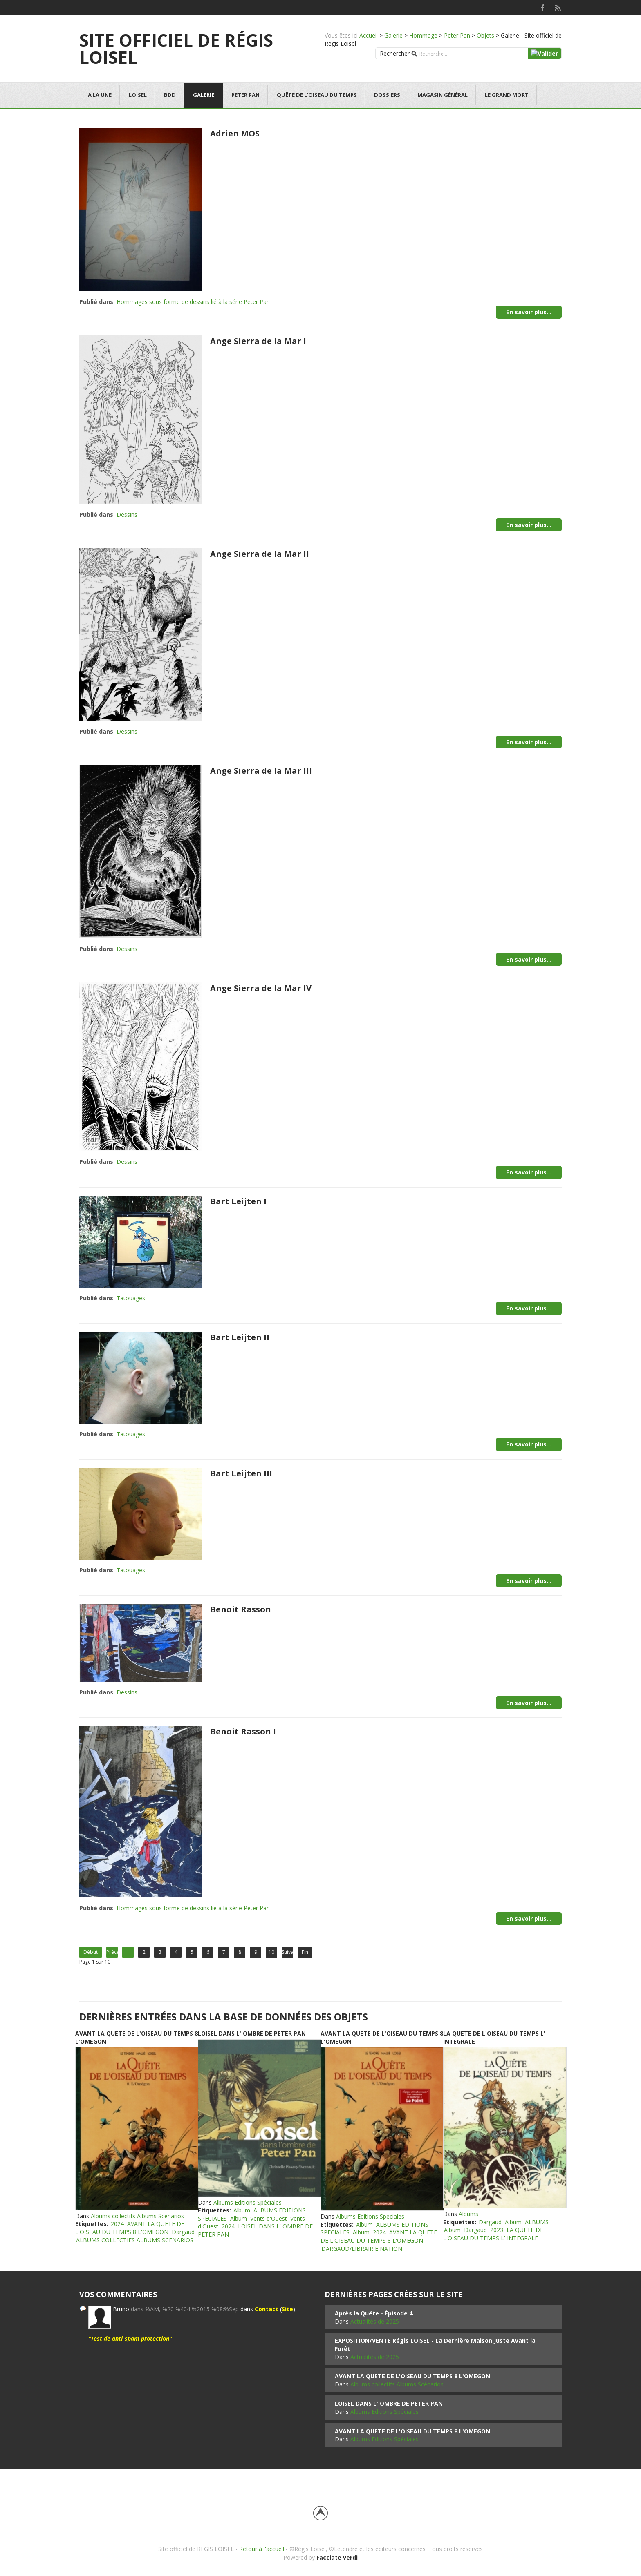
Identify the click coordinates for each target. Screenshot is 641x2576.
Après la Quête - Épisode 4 (373, 2313)
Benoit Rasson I (243, 1731)
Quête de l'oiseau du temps (317, 94)
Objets (485, 35)
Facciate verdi (337, 2557)
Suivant (287, 1952)
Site (287, 2309)
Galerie (393, 35)
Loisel (138, 94)
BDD (170, 94)
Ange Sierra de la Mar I (258, 340)
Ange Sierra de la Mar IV (261, 987)
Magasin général (442, 94)
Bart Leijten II (239, 1337)
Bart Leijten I (238, 1201)
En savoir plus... (528, 312)
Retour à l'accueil (261, 2549)
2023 (496, 2230)
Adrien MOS (235, 133)
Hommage (423, 35)
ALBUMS (537, 2222)
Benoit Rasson (240, 1609)
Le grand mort (507, 94)
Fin (305, 1952)
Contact (266, 2309)
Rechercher (395, 53)
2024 (117, 2224)
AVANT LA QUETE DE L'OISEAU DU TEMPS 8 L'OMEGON (129, 2228)
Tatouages (131, 1298)
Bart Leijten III (241, 1473)
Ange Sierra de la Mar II (259, 553)
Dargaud (183, 2232)
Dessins (127, 514)
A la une (100, 94)
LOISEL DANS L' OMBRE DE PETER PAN (252, 2033)
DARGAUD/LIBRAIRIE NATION (361, 2248)
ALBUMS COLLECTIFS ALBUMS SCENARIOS (134, 2240)
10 (271, 1952)
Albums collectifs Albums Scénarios (137, 2216)
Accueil (368, 35)
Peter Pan (457, 35)
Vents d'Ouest (268, 2218)
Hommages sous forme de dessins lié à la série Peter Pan (193, 302)
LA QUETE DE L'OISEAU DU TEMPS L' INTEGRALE (493, 2234)
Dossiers (387, 94)
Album (241, 2210)
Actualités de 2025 (374, 2321)
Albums (468, 2214)
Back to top (320, 2513)
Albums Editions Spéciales (247, 2202)
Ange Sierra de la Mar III (261, 770)
